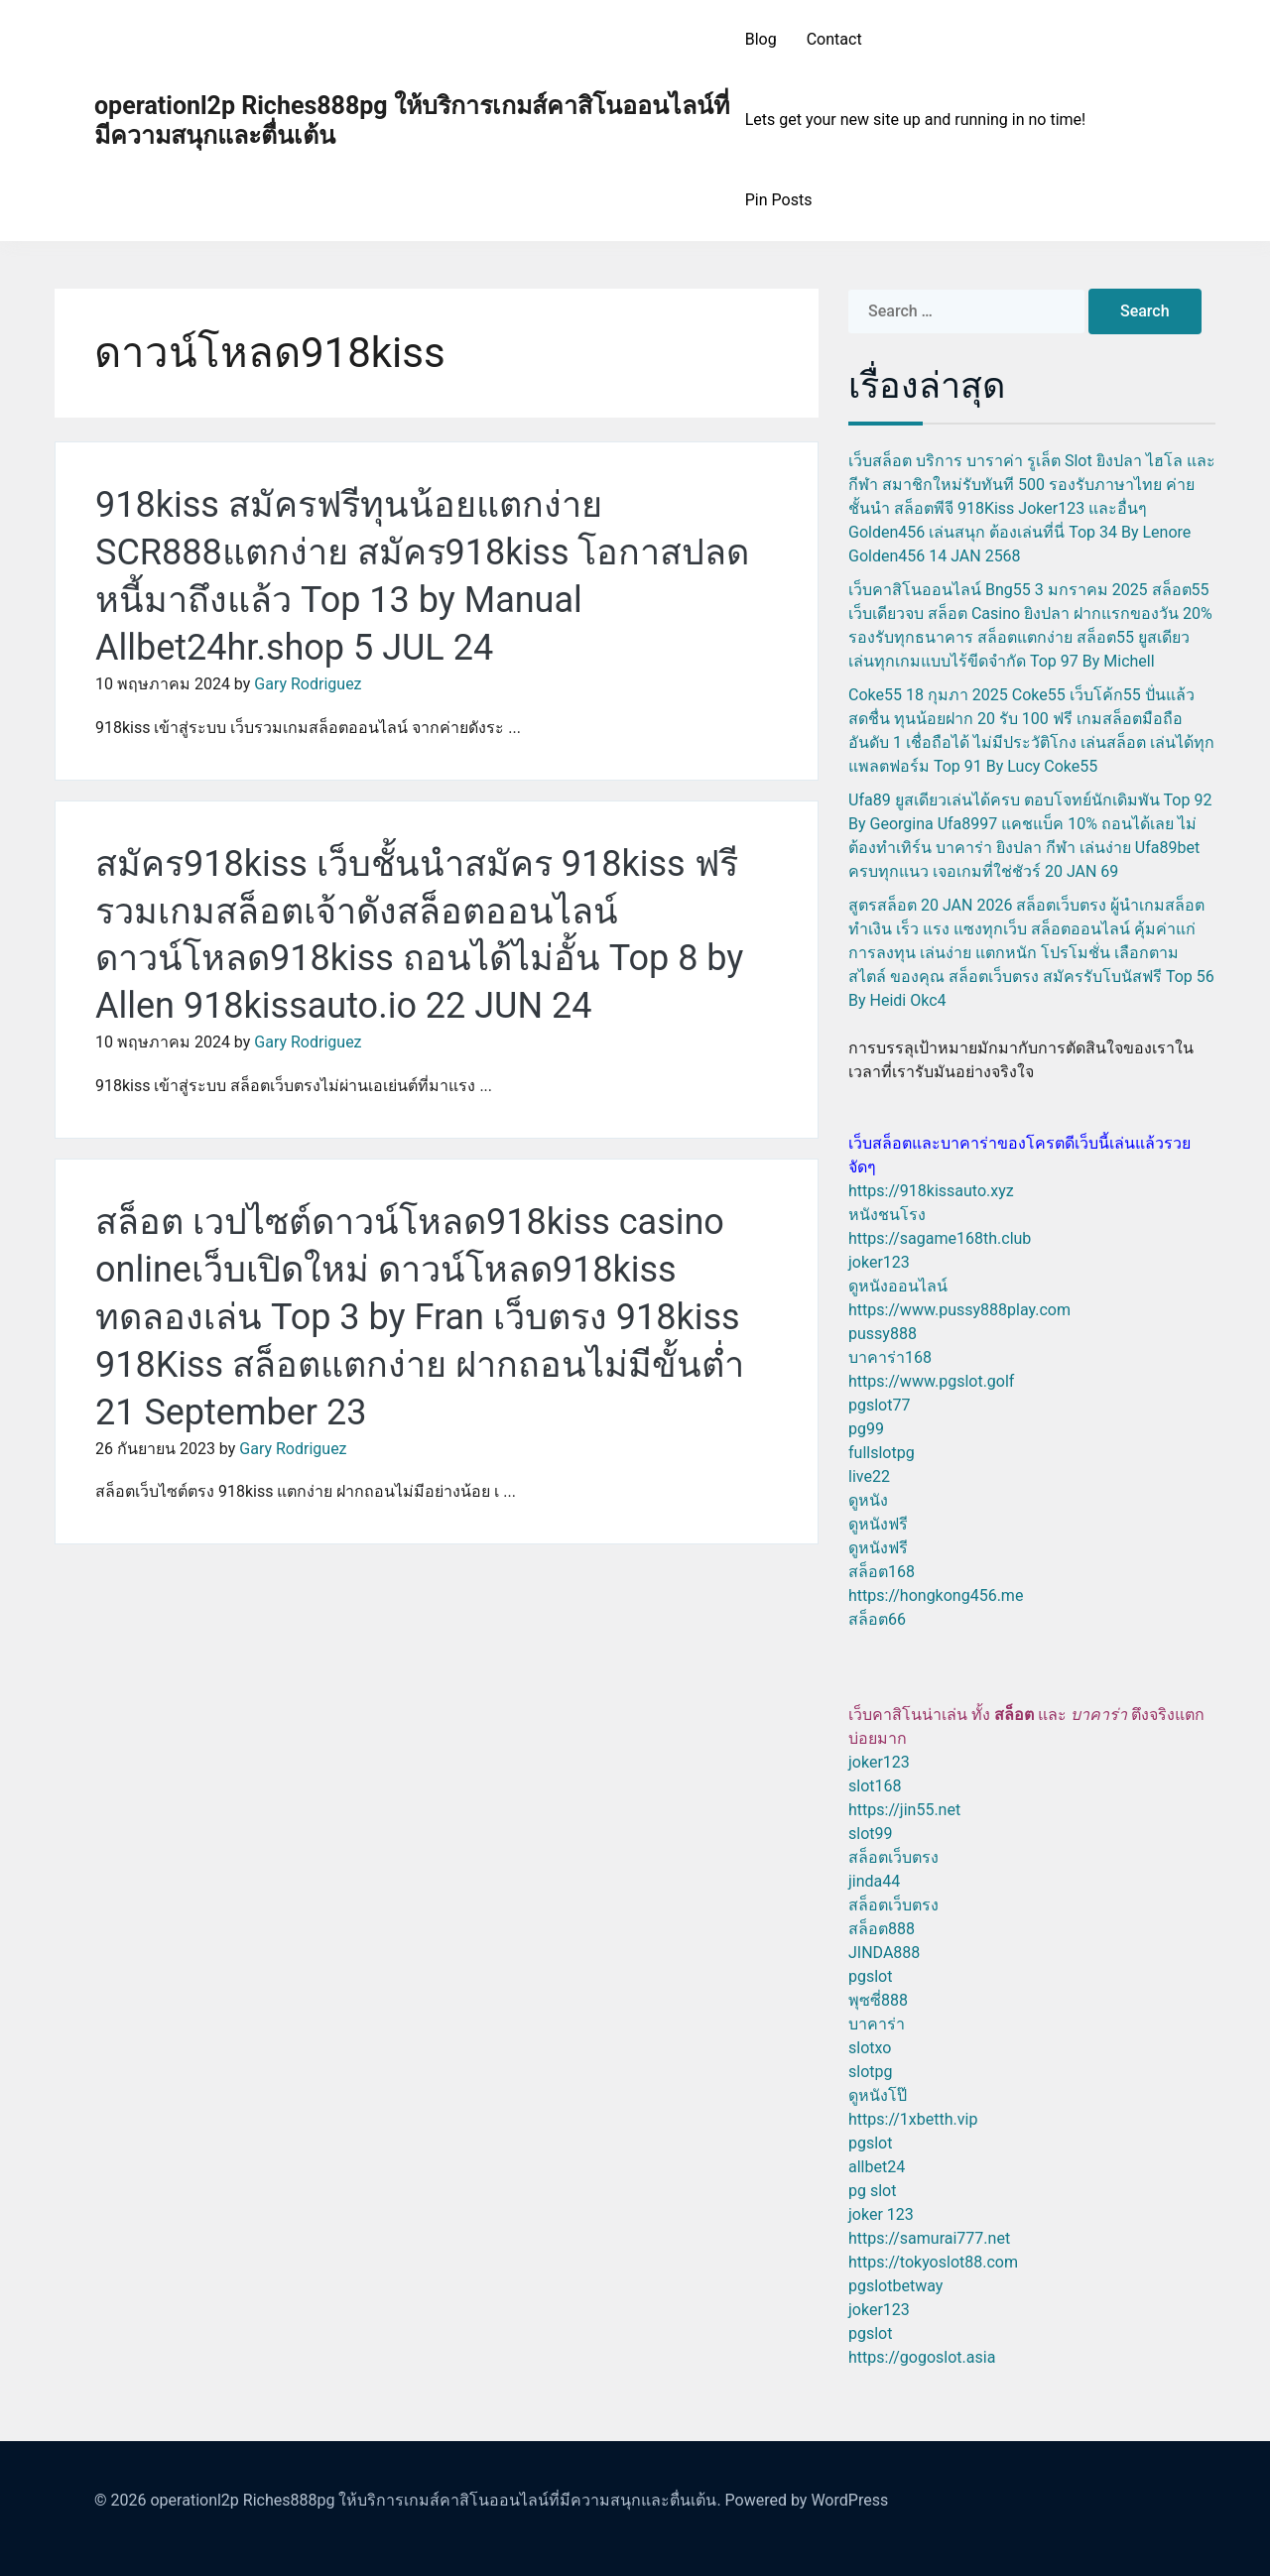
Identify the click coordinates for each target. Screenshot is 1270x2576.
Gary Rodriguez (307, 684)
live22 (869, 1476)
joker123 (879, 1262)
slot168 (874, 1786)
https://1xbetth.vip (912, 2119)
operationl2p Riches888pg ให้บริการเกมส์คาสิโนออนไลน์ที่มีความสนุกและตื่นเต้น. (435, 2500)
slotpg (870, 2071)
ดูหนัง (868, 1500)
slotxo (869, 2047)
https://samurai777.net (929, 2238)
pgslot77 (879, 1405)
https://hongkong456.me (935, 1595)
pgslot (870, 1976)
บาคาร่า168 (890, 1357)
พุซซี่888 (878, 2000)
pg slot (872, 2190)
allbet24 (876, 2166)
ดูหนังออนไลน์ (898, 1286)
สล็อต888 (881, 1928)
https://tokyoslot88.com (933, 2262)
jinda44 (874, 1881)
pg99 (866, 1428)
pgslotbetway (895, 2285)
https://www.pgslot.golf (931, 1381)
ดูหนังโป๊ (877, 2095)
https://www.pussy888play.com (959, 1309)
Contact (834, 39)
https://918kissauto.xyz (931, 1190)
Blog (761, 39)
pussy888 (882, 1333)
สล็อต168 (881, 1571)
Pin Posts (779, 199)
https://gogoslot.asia (921, 2357)
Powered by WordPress (807, 2500)
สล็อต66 (877, 1619)
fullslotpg (881, 1452)
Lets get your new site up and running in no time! (915, 119)
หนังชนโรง (887, 1214)
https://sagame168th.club (939, 1238)
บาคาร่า (876, 2024)
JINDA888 (884, 1952)
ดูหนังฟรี (878, 1524)
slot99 (870, 1833)
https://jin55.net (904, 1809)
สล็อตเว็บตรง (893, 1857)
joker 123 (881, 2214)
